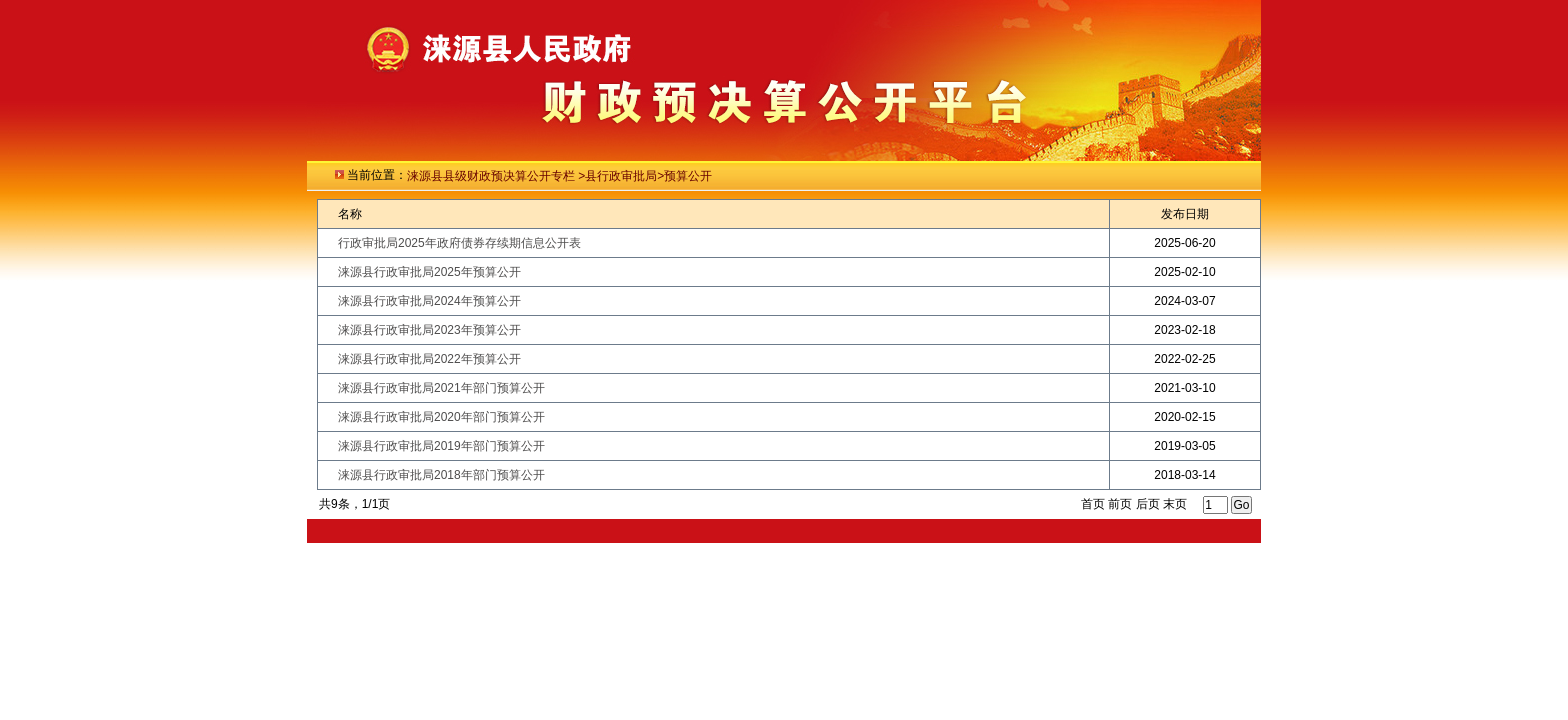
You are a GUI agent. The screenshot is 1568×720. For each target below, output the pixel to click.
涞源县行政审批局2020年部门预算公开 (441, 417)
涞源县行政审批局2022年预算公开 (429, 359)
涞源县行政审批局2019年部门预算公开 (441, 446)
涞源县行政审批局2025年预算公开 (429, 272)
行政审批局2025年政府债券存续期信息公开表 (459, 243)
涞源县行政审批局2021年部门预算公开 (441, 388)
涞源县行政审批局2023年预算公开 (429, 330)
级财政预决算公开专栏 (516, 176)
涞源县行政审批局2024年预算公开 (429, 301)
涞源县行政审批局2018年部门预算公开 (441, 475)
